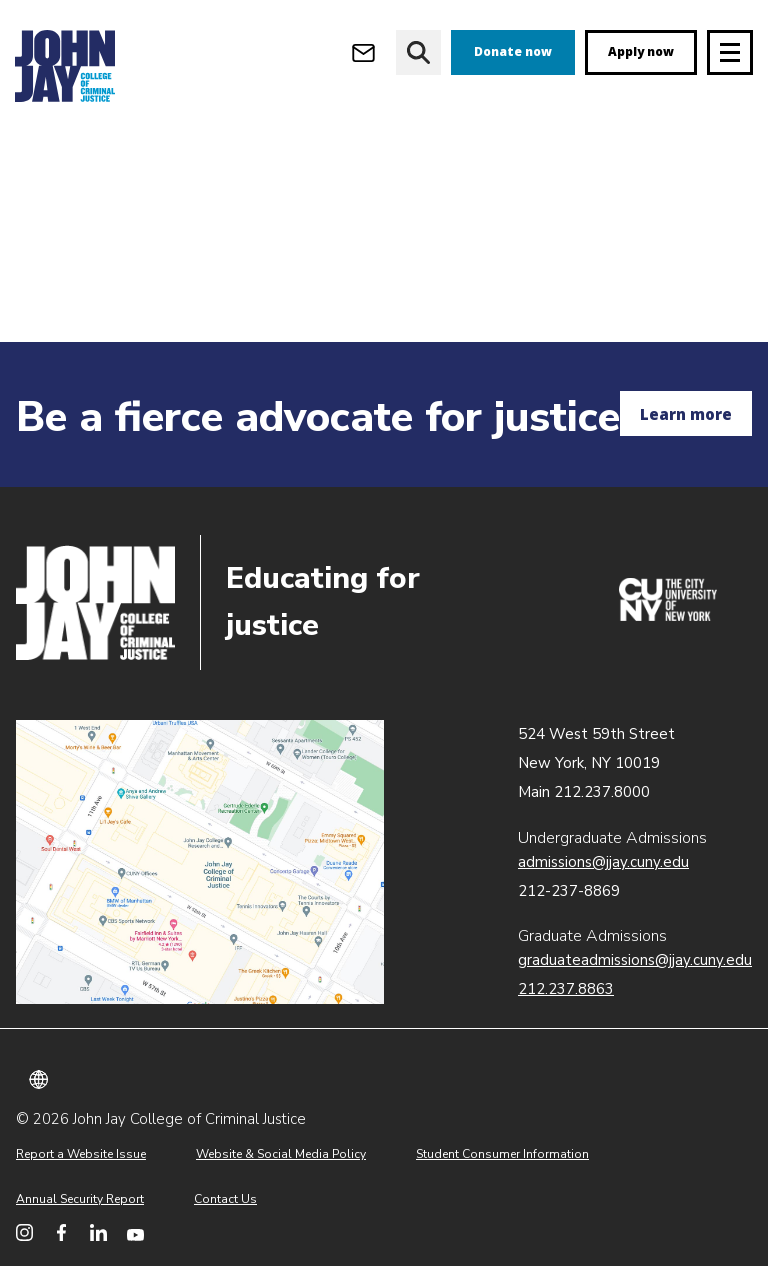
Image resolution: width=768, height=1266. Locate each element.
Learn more (686, 414)
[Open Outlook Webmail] (363, 52)
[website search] (418, 52)
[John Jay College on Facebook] (61, 1232)
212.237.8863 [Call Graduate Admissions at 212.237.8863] (566, 989)
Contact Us (225, 1199)
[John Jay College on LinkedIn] (98, 1232)
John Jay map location (200, 862)
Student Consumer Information (502, 1154)
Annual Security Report (80, 1199)
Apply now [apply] (641, 51)
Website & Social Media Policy (281, 1154)
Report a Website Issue (81, 1154)
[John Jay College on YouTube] (135, 1232)
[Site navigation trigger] (730, 52)
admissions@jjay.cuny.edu (603, 862)
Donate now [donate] (513, 51)
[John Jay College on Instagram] (24, 1232)
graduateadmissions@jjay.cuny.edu (635, 960)
